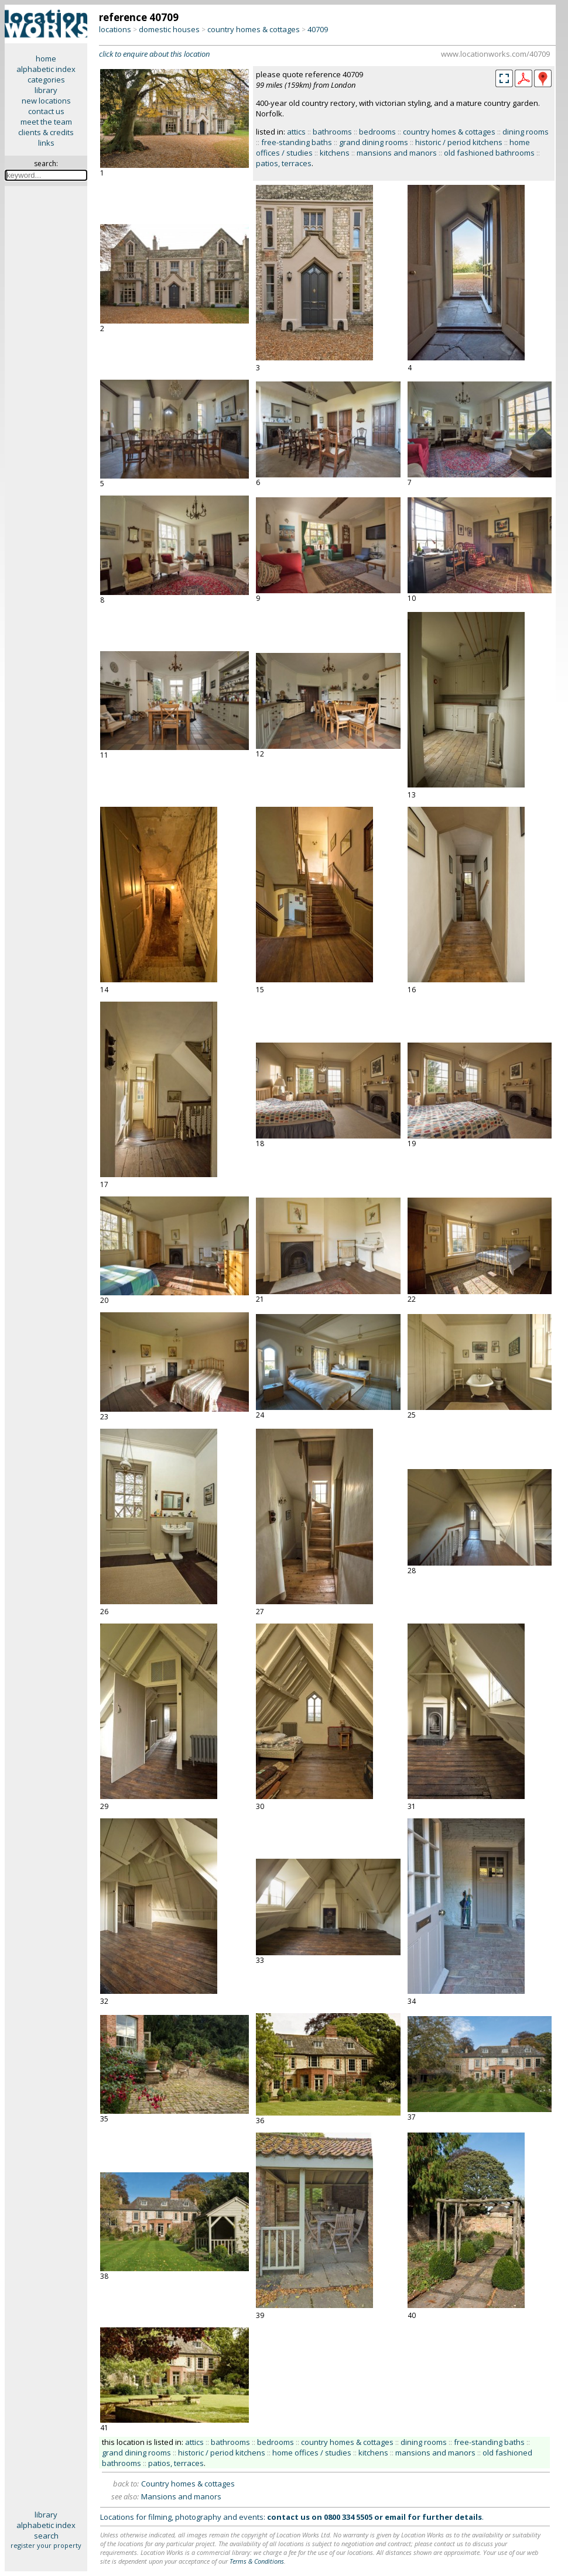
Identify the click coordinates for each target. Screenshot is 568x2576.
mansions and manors (397, 152)
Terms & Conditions (257, 2561)
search (46, 2535)
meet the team (46, 121)
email (395, 2517)
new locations (46, 100)
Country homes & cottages (188, 2483)
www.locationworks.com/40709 (495, 54)
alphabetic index (46, 69)
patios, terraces (284, 163)
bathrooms (332, 131)
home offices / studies (311, 2452)
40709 (317, 29)
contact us (46, 111)
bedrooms (377, 131)
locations (115, 29)
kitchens (335, 152)
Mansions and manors (181, 2496)
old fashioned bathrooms (489, 152)
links (46, 142)
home (46, 58)
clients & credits (46, 132)
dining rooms (525, 131)
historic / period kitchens (458, 142)
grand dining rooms (373, 142)
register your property (46, 2545)
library (46, 90)
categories (46, 79)
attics (296, 131)
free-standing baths (296, 142)
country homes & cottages (253, 29)
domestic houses (169, 29)
